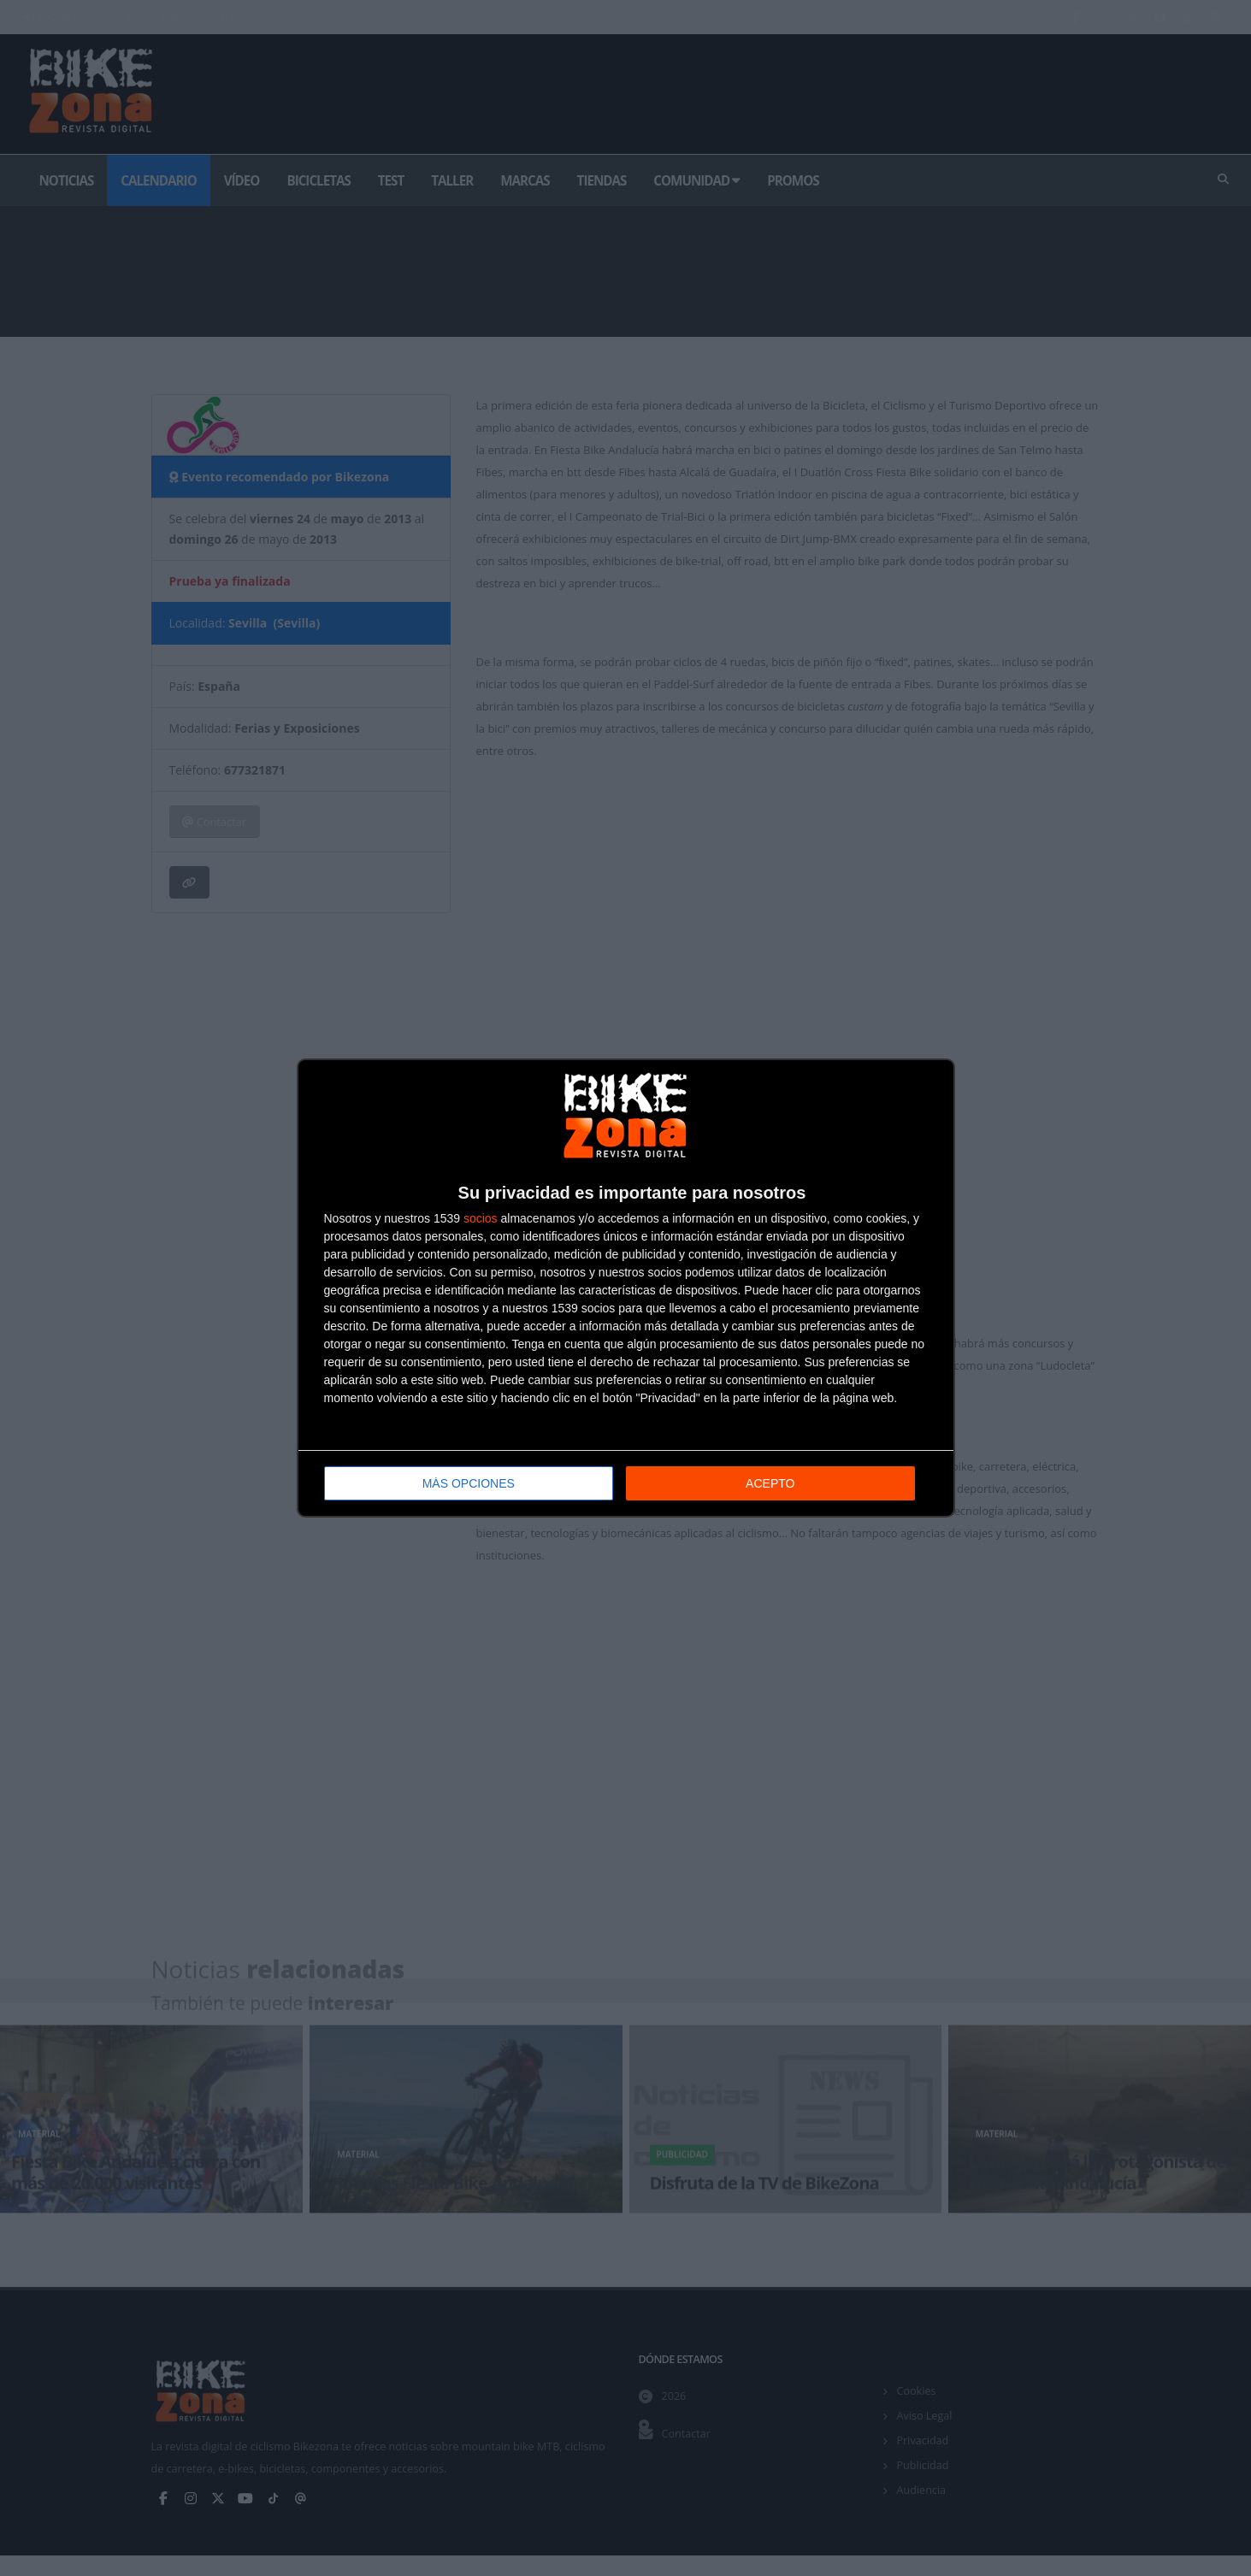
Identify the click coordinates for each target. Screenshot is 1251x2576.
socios (480, 1217)
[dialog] (626, 1288)
